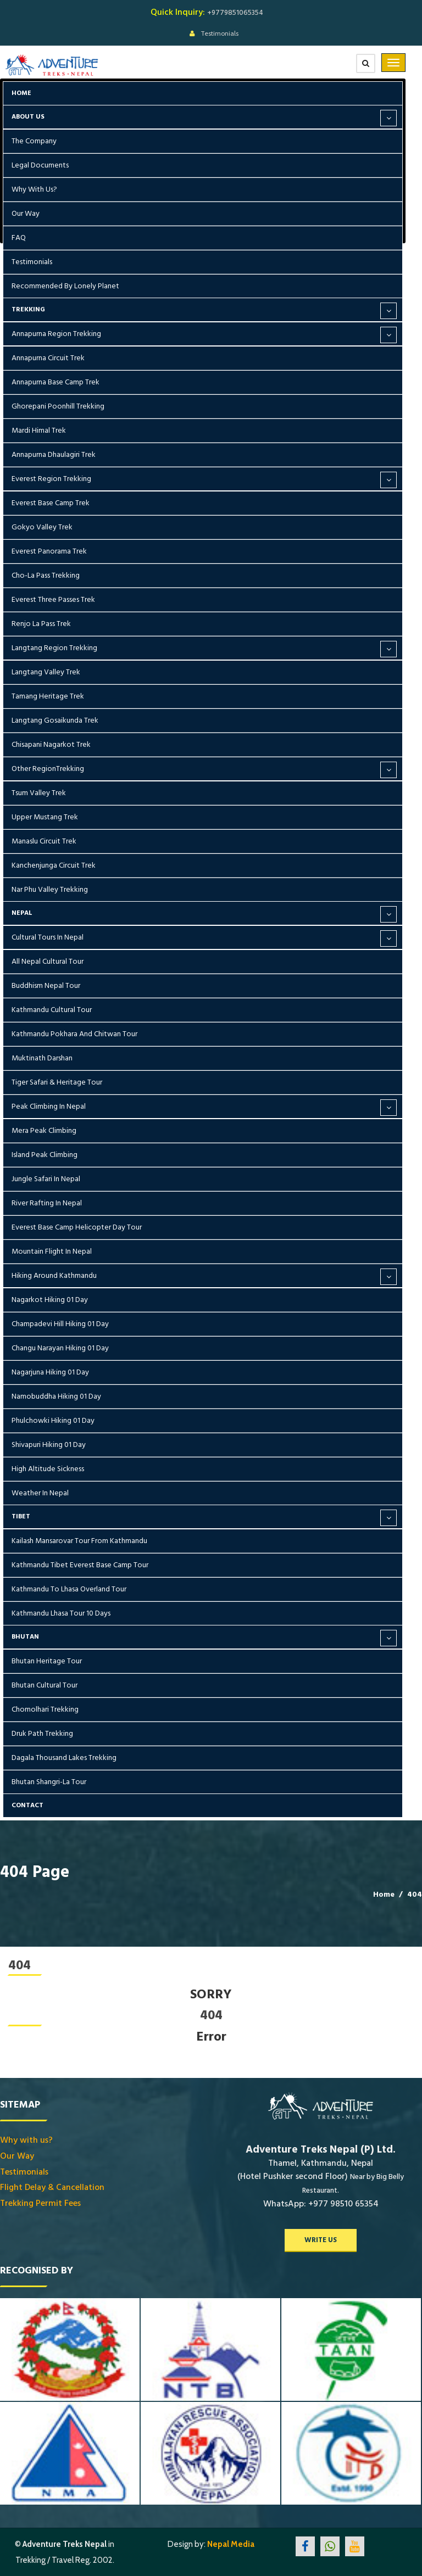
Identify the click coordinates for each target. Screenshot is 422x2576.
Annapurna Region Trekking (56, 333)
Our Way (26, 213)
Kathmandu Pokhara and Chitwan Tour (74, 1034)
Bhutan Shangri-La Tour (49, 1781)
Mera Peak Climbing (44, 1130)
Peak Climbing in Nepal (49, 1106)
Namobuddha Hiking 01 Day (56, 1396)
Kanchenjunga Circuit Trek (54, 865)
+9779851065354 (235, 13)
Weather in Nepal (40, 1493)
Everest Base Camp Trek (51, 503)
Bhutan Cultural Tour (44, 1685)
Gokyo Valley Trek (42, 527)
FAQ (19, 237)
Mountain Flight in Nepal (52, 1251)
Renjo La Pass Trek (41, 623)
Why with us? (34, 189)
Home (21, 93)
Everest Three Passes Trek (53, 599)
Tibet (21, 1516)
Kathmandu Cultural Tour (52, 1009)
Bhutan (25, 1636)
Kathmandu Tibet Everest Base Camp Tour (80, 1565)
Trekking (28, 309)
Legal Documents (40, 165)
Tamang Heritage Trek (48, 696)
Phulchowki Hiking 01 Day (53, 1420)
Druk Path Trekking (42, 1733)
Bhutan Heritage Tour (47, 1661)
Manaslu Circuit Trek (44, 841)
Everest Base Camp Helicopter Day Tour (77, 1227)
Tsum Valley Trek (39, 792)
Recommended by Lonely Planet (65, 286)
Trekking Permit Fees (40, 2203)
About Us (28, 116)
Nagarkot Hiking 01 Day (50, 1299)
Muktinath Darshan (42, 1058)
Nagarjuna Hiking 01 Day (50, 1372)
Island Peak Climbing (44, 1154)
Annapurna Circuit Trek (48, 358)
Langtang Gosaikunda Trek (55, 720)
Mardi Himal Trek (39, 430)
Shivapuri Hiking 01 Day (49, 1444)
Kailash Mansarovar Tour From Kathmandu (79, 1540)
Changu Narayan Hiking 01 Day (60, 1348)
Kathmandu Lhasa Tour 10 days (61, 1613)
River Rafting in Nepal (47, 1203)
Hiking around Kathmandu (54, 1275)
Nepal (22, 913)
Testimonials (219, 33)
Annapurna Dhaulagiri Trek (54, 454)
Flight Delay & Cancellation (52, 2187)
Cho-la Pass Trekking (46, 575)
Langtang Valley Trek (46, 672)
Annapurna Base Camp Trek (55, 382)
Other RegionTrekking (48, 768)
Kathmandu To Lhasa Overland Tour (69, 1589)
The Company (34, 141)
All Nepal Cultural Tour (48, 961)
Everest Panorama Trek (49, 551)
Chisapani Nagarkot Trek (51, 744)
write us (320, 2240)
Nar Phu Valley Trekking (50, 889)
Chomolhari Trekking (45, 1709)
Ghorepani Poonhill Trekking (58, 406)
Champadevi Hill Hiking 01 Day (60, 1323)
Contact (27, 1805)
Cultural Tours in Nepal (48, 937)
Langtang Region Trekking (54, 647)
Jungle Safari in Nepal (46, 1179)
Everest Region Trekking (51, 478)
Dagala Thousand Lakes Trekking (64, 1757)
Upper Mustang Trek (45, 817)
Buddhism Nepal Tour (46, 985)
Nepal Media (230, 2544)
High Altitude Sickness (48, 1468)
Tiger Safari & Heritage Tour (57, 1082)
